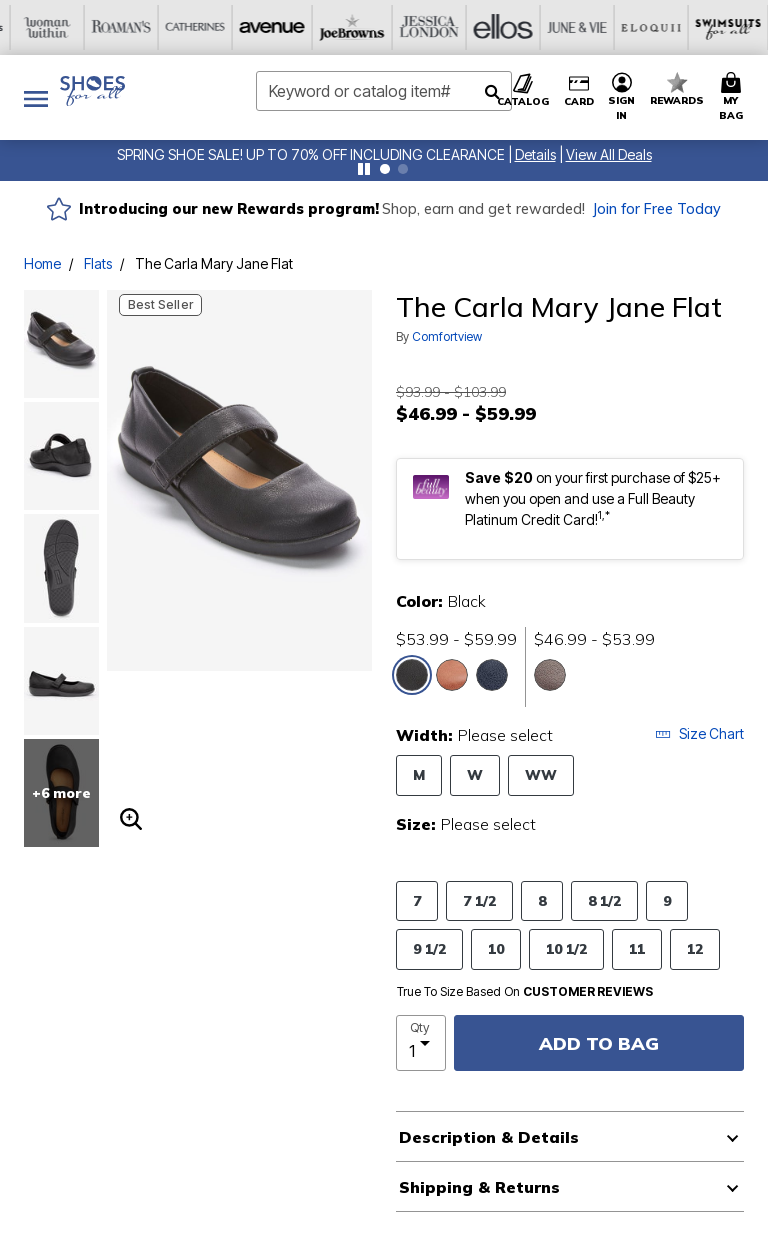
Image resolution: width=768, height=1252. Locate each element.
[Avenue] (125, 27)
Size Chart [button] (699, 733)
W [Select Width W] (475, 774)
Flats (98, 263)
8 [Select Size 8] (542, 900)
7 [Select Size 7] (417, 900)
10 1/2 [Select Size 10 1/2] (566, 948)
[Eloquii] (495, 27)
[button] (535, 154)
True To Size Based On (525, 992)
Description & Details (489, 1137)
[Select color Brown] (452, 675)
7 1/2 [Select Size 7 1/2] (479, 900)
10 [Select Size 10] (496, 948)
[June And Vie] (421, 27)
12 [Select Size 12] (695, 948)
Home (42, 263)
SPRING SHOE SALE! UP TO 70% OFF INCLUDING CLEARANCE (311, 154)
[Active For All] (643, 27)
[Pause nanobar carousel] (364, 169)
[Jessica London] (273, 27)
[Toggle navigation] (36, 97)
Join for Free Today (656, 209)
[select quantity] (421, 1043)
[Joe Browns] (199, 27)
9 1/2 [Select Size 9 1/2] (429, 948)
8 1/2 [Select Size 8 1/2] (604, 900)
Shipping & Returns (479, 1187)
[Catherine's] (51, 27)
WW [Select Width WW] (541, 774)
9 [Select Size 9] (667, 900)
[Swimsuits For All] (569, 27)
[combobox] (384, 91)
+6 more (61, 793)
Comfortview (447, 336)
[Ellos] (347, 27)
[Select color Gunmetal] (550, 675)
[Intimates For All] (717, 27)
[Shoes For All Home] (92, 91)
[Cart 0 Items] (734, 97)
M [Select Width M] (419, 774)
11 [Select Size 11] (637, 948)
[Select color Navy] (492, 675)
